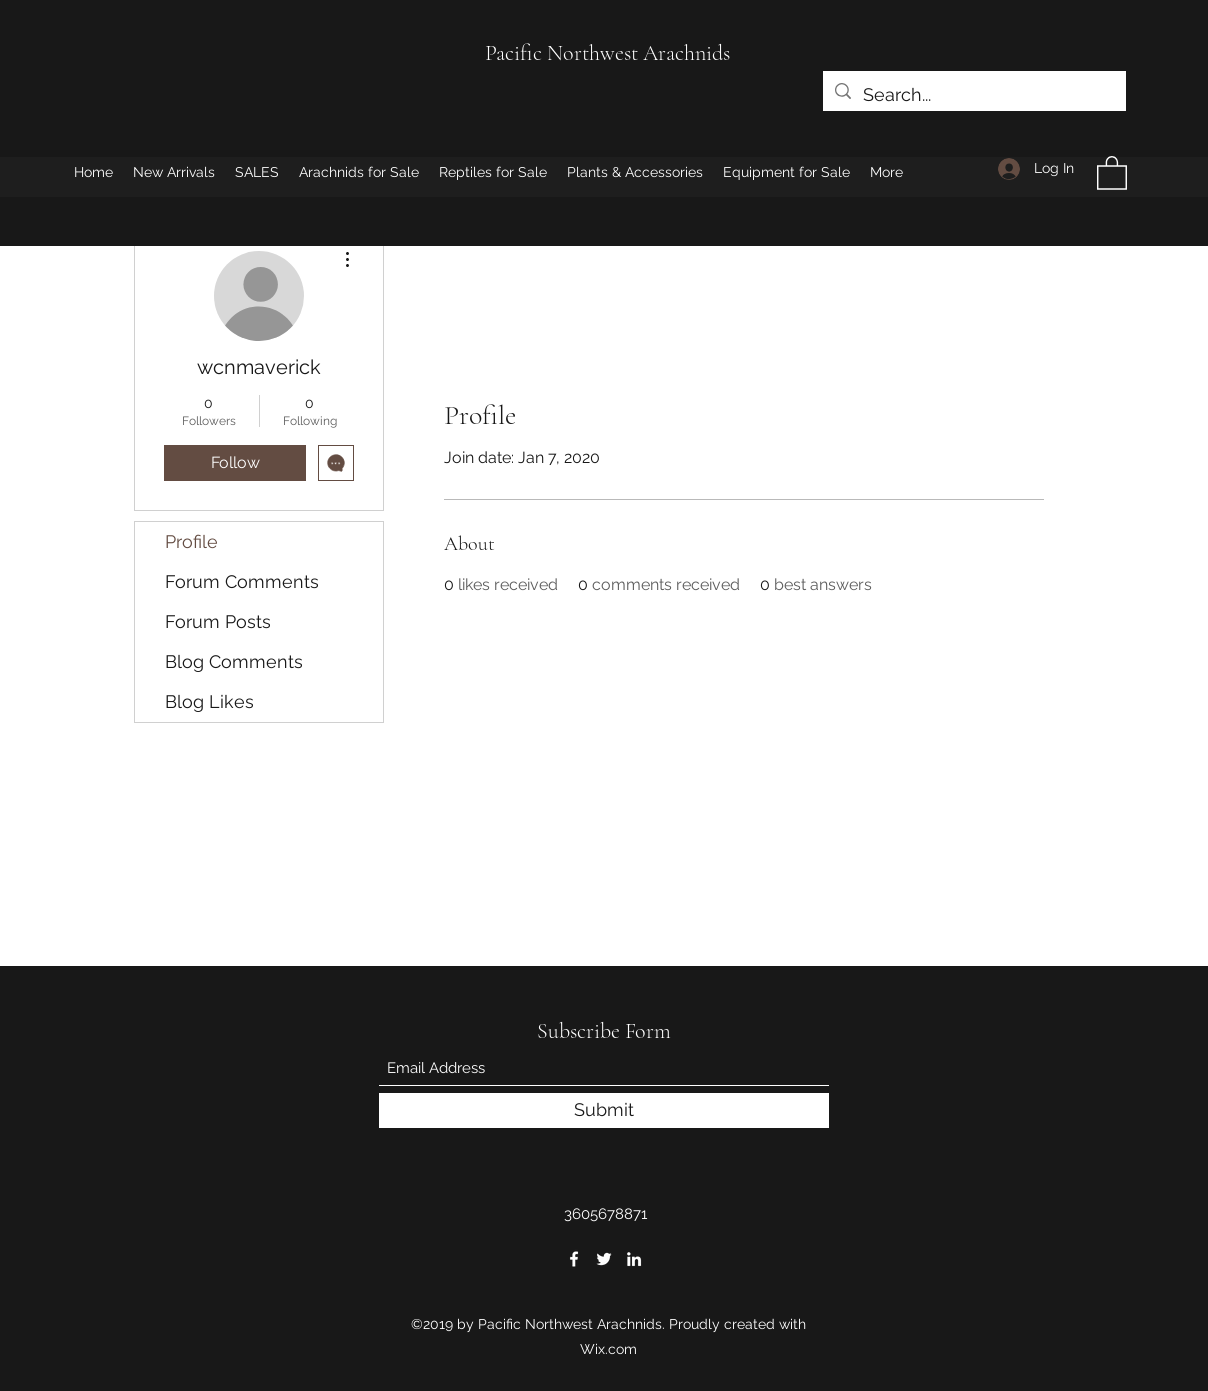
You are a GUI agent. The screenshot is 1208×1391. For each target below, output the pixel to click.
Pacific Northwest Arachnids (607, 53)
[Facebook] (574, 1259)
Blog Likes (209, 701)
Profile (191, 541)
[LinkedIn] (634, 1259)
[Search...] (973, 95)
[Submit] (604, 1110)
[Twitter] (604, 1259)
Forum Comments (242, 581)
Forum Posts (218, 621)
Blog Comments (234, 661)
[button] (1112, 172)
